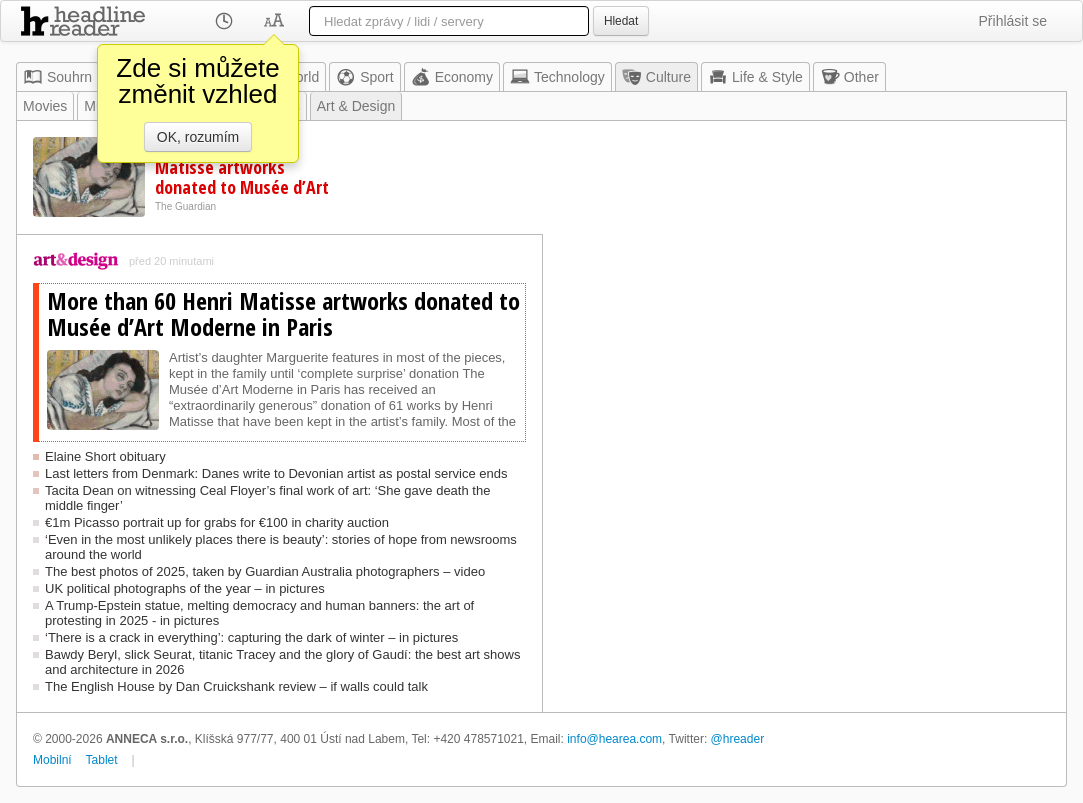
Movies (45, 106)
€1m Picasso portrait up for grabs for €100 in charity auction (217, 522)
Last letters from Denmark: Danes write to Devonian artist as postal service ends (276, 473)
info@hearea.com (614, 739)
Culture (656, 77)
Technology (557, 77)
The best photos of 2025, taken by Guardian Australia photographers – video (265, 571)
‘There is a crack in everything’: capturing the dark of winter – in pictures (251, 637)
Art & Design (356, 106)
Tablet (102, 760)
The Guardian (185, 206)
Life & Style (755, 77)
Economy (452, 77)
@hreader (738, 739)
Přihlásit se (1013, 21)
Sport (364, 77)
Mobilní (52, 760)
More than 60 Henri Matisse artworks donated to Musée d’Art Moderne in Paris (242, 177)
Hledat (621, 21)
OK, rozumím (198, 137)
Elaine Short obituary (105, 456)
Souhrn (57, 77)
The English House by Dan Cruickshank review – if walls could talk (236, 686)
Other (849, 77)
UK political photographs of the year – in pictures (185, 588)
